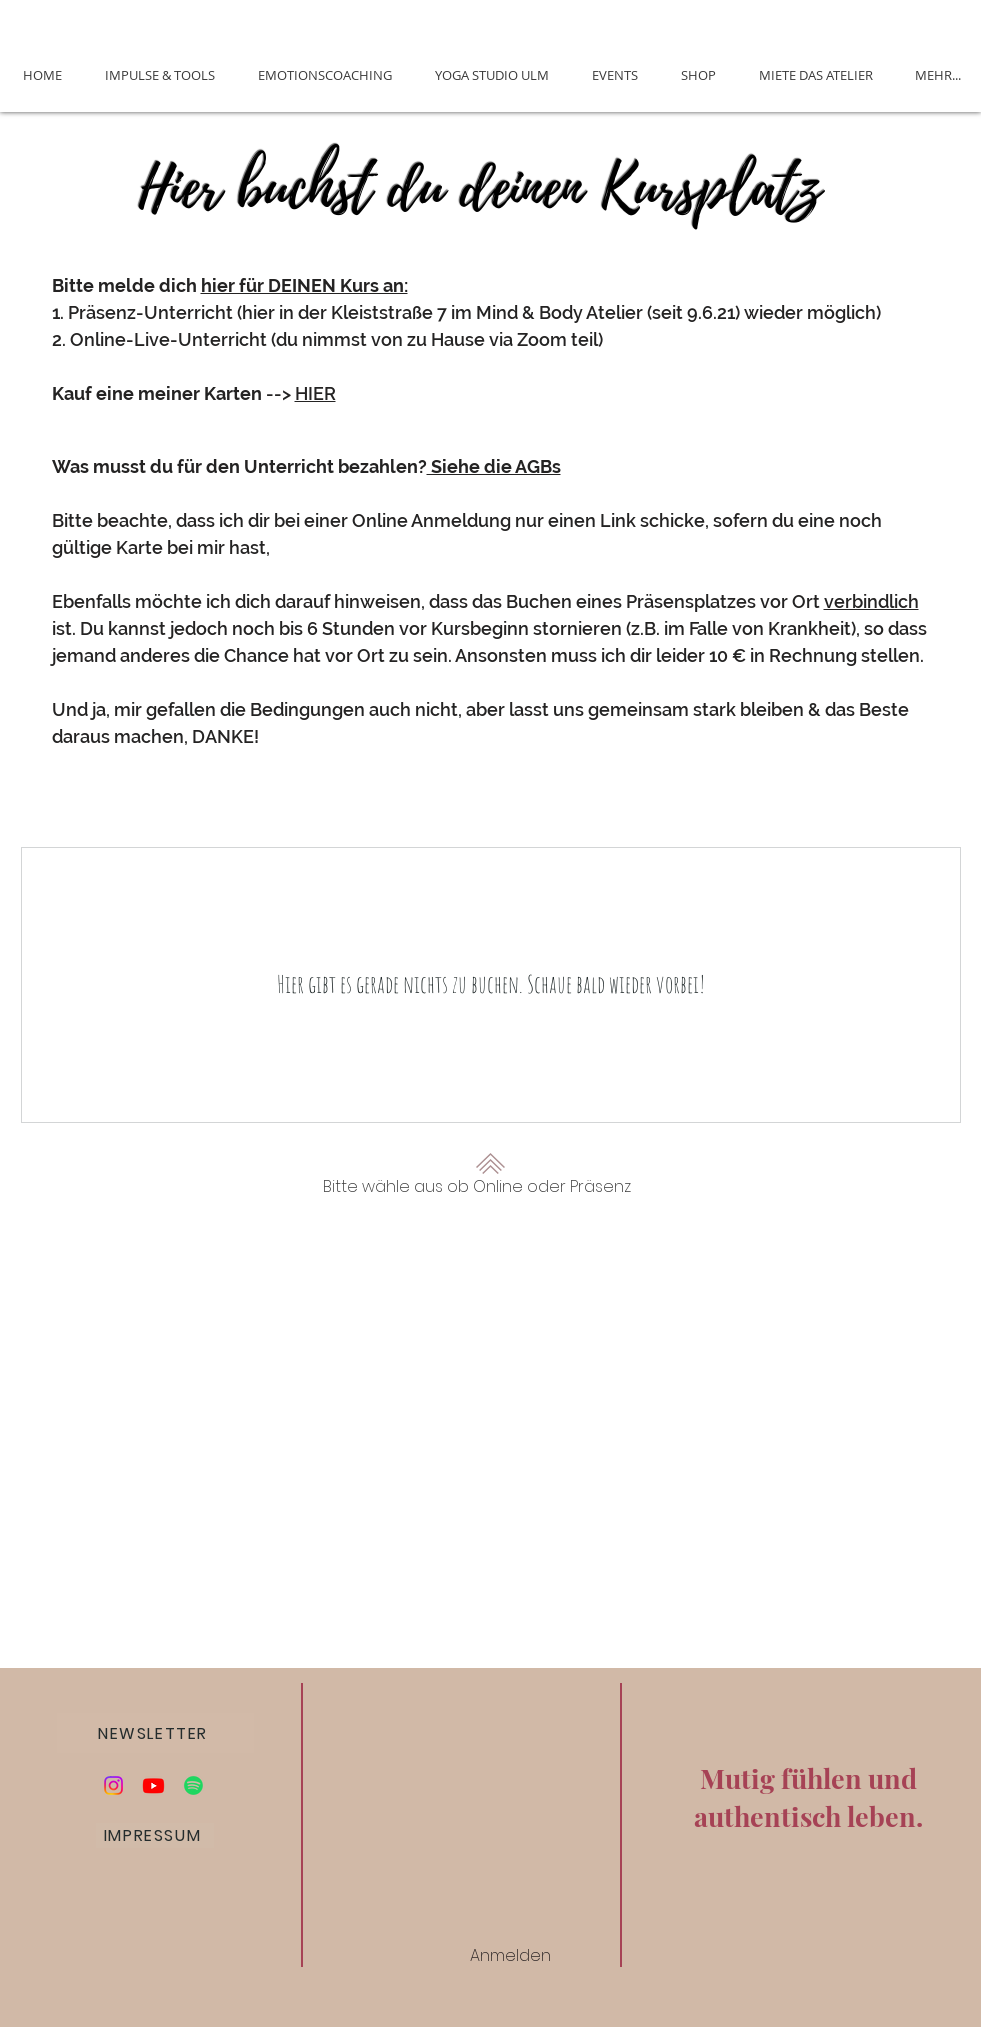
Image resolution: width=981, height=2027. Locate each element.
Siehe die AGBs (494, 466)
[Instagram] (113, 1785)
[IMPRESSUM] (155, 1835)
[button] (155, 1733)
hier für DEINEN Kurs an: (304, 285)
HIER (315, 393)
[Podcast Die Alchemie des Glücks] (193, 1785)
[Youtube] (153, 1785)
